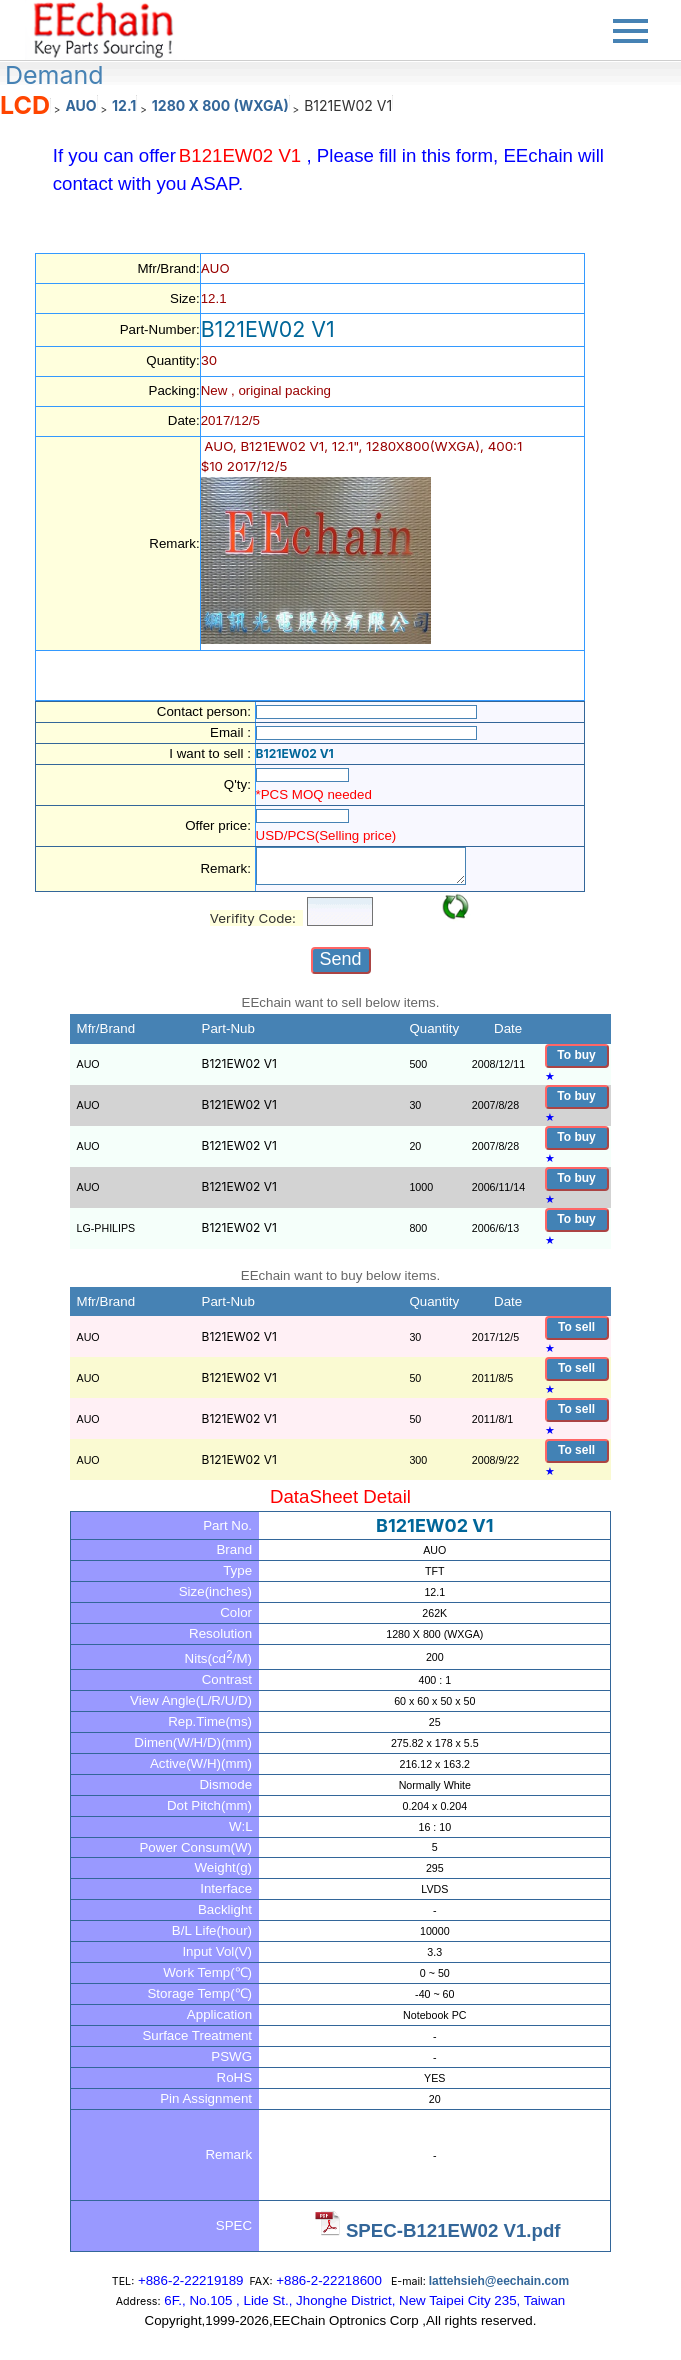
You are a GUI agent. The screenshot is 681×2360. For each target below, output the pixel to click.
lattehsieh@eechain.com (499, 2281)
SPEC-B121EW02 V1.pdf (453, 2230)
